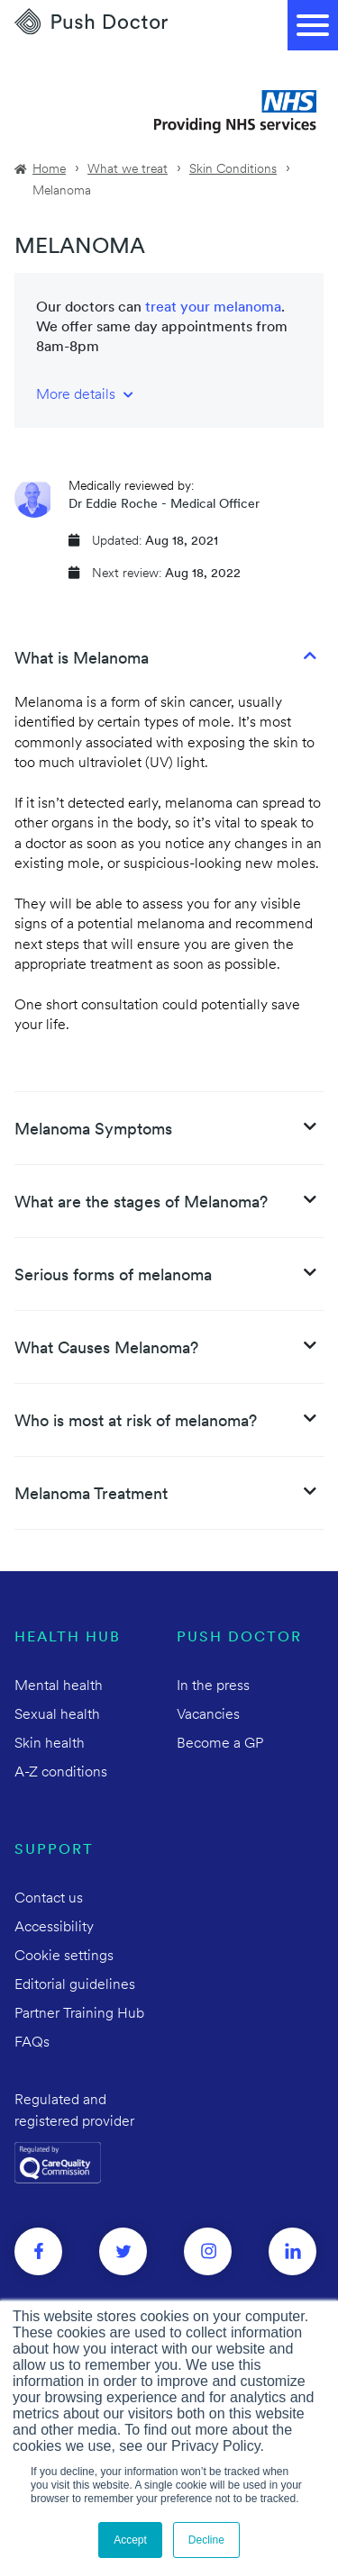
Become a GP (220, 1744)
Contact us (48, 1899)
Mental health (58, 1686)
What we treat (127, 169)
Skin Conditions (233, 169)
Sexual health (57, 1715)
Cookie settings (64, 1956)
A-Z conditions (60, 1773)
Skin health (49, 1744)
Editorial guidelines (74, 1985)
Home (49, 169)
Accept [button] (130, 2540)
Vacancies (208, 1715)
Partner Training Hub (79, 2014)
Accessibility (54, 1928)
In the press (213, 1686)
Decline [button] (206, 2540)
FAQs (32, 2043)
